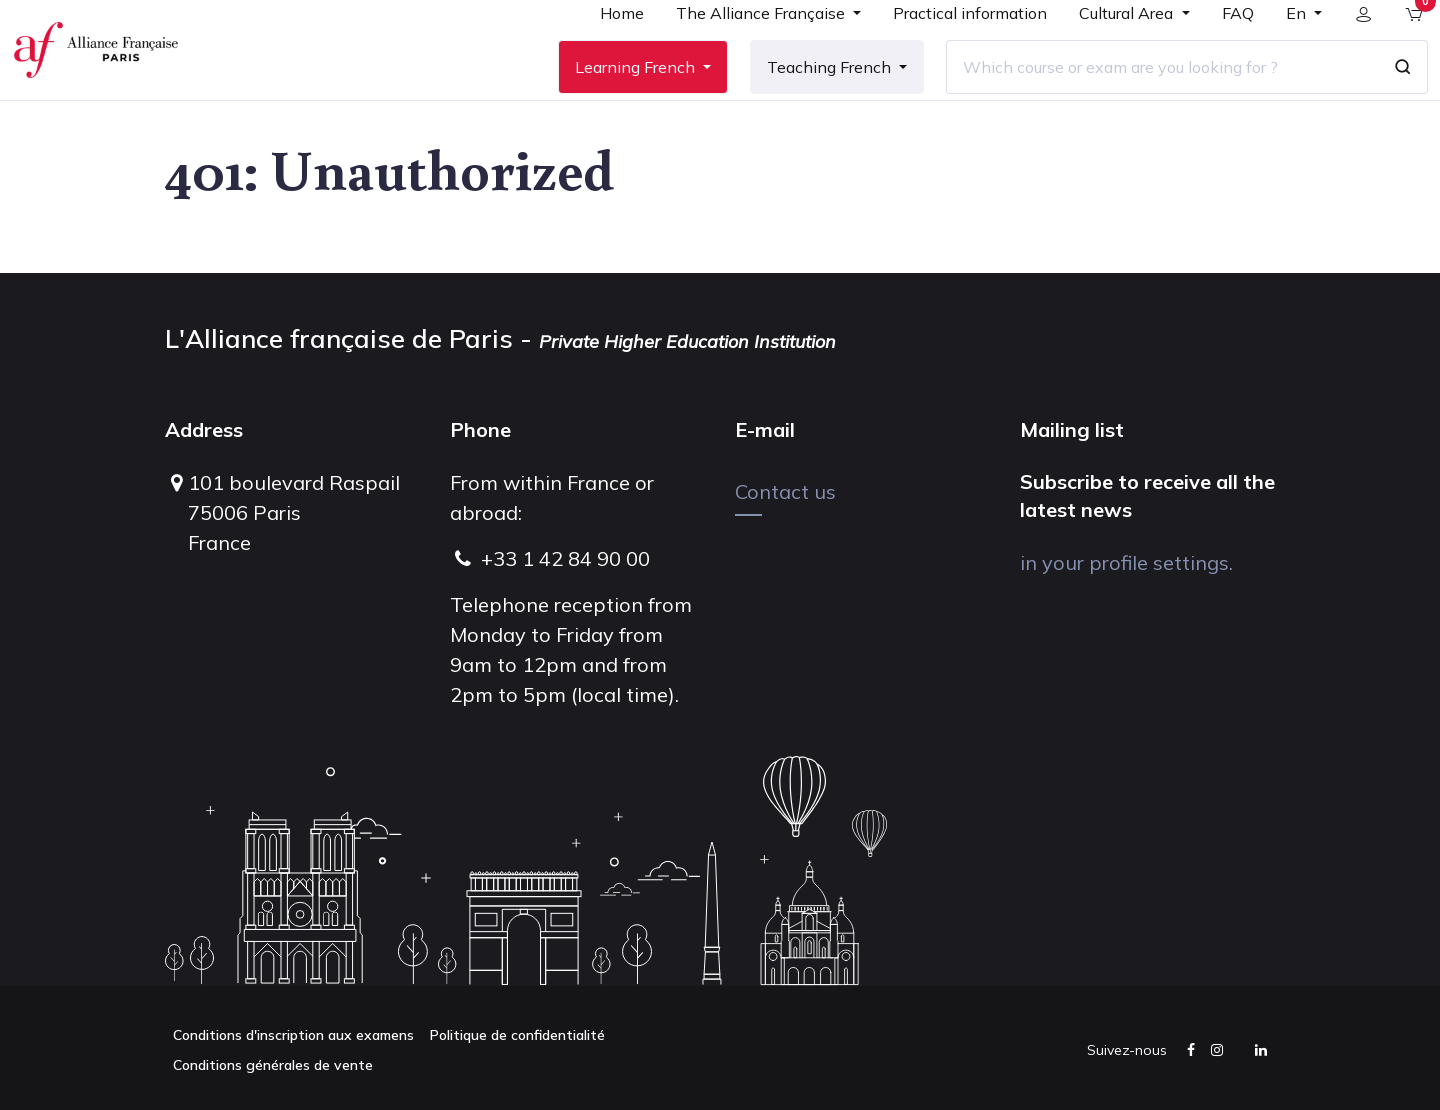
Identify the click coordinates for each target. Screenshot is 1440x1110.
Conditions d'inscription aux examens (293, 1035)
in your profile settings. (1126, 562)
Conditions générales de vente (273, 1065)
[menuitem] (607, 52)
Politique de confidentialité (517, 1035)
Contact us (785, 491)
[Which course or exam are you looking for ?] (1147, 99)
